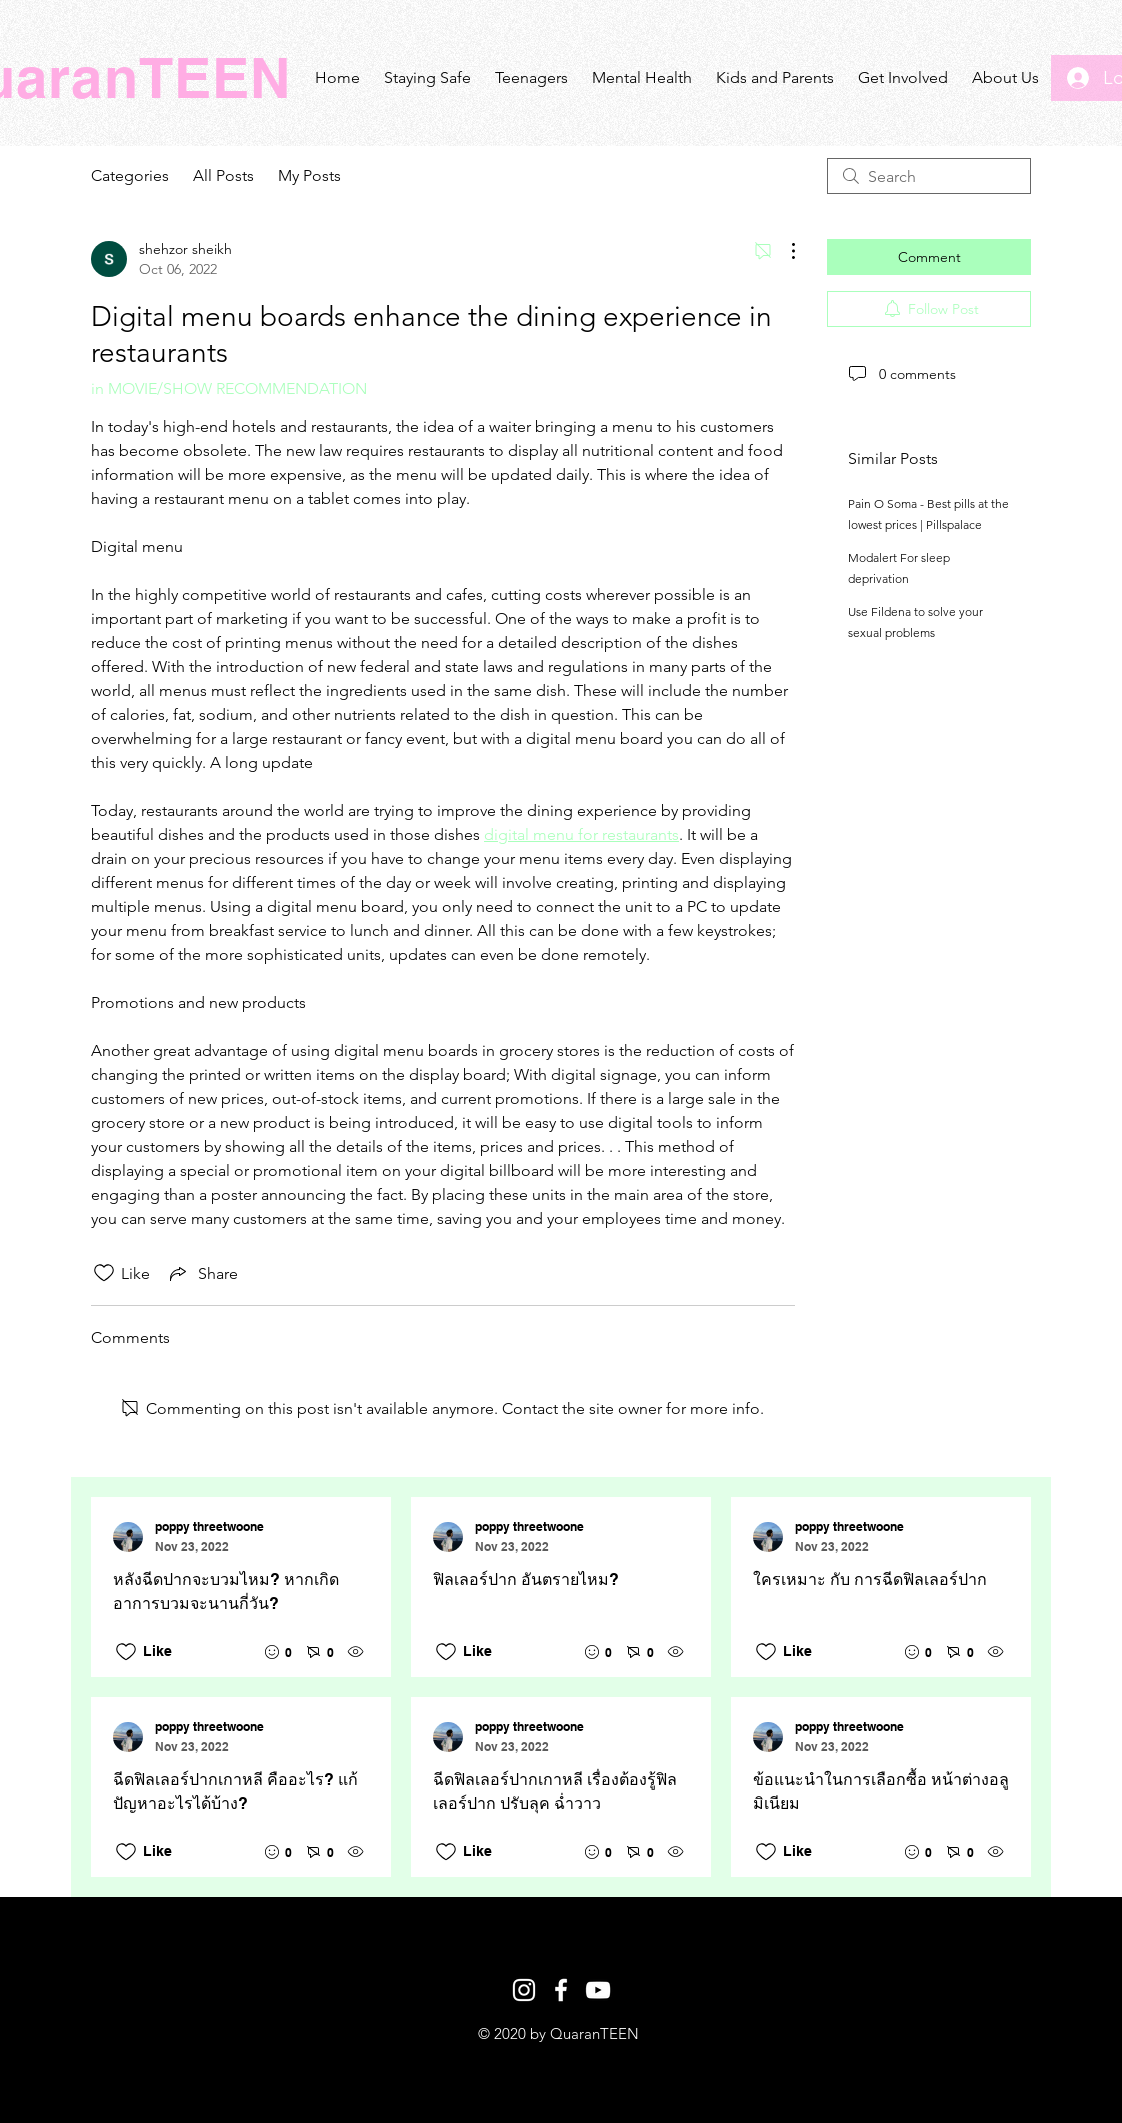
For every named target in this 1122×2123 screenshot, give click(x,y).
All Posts (223, 175)
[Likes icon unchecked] (104, 1273)
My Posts (309, 175)
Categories (130, 175)
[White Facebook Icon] (561, 1990)
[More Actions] (783, 251)
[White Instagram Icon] (524, 1990)
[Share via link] (202, 1273)
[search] (929, 176)
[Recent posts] (561, 1687)
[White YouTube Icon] (598, 1990)
